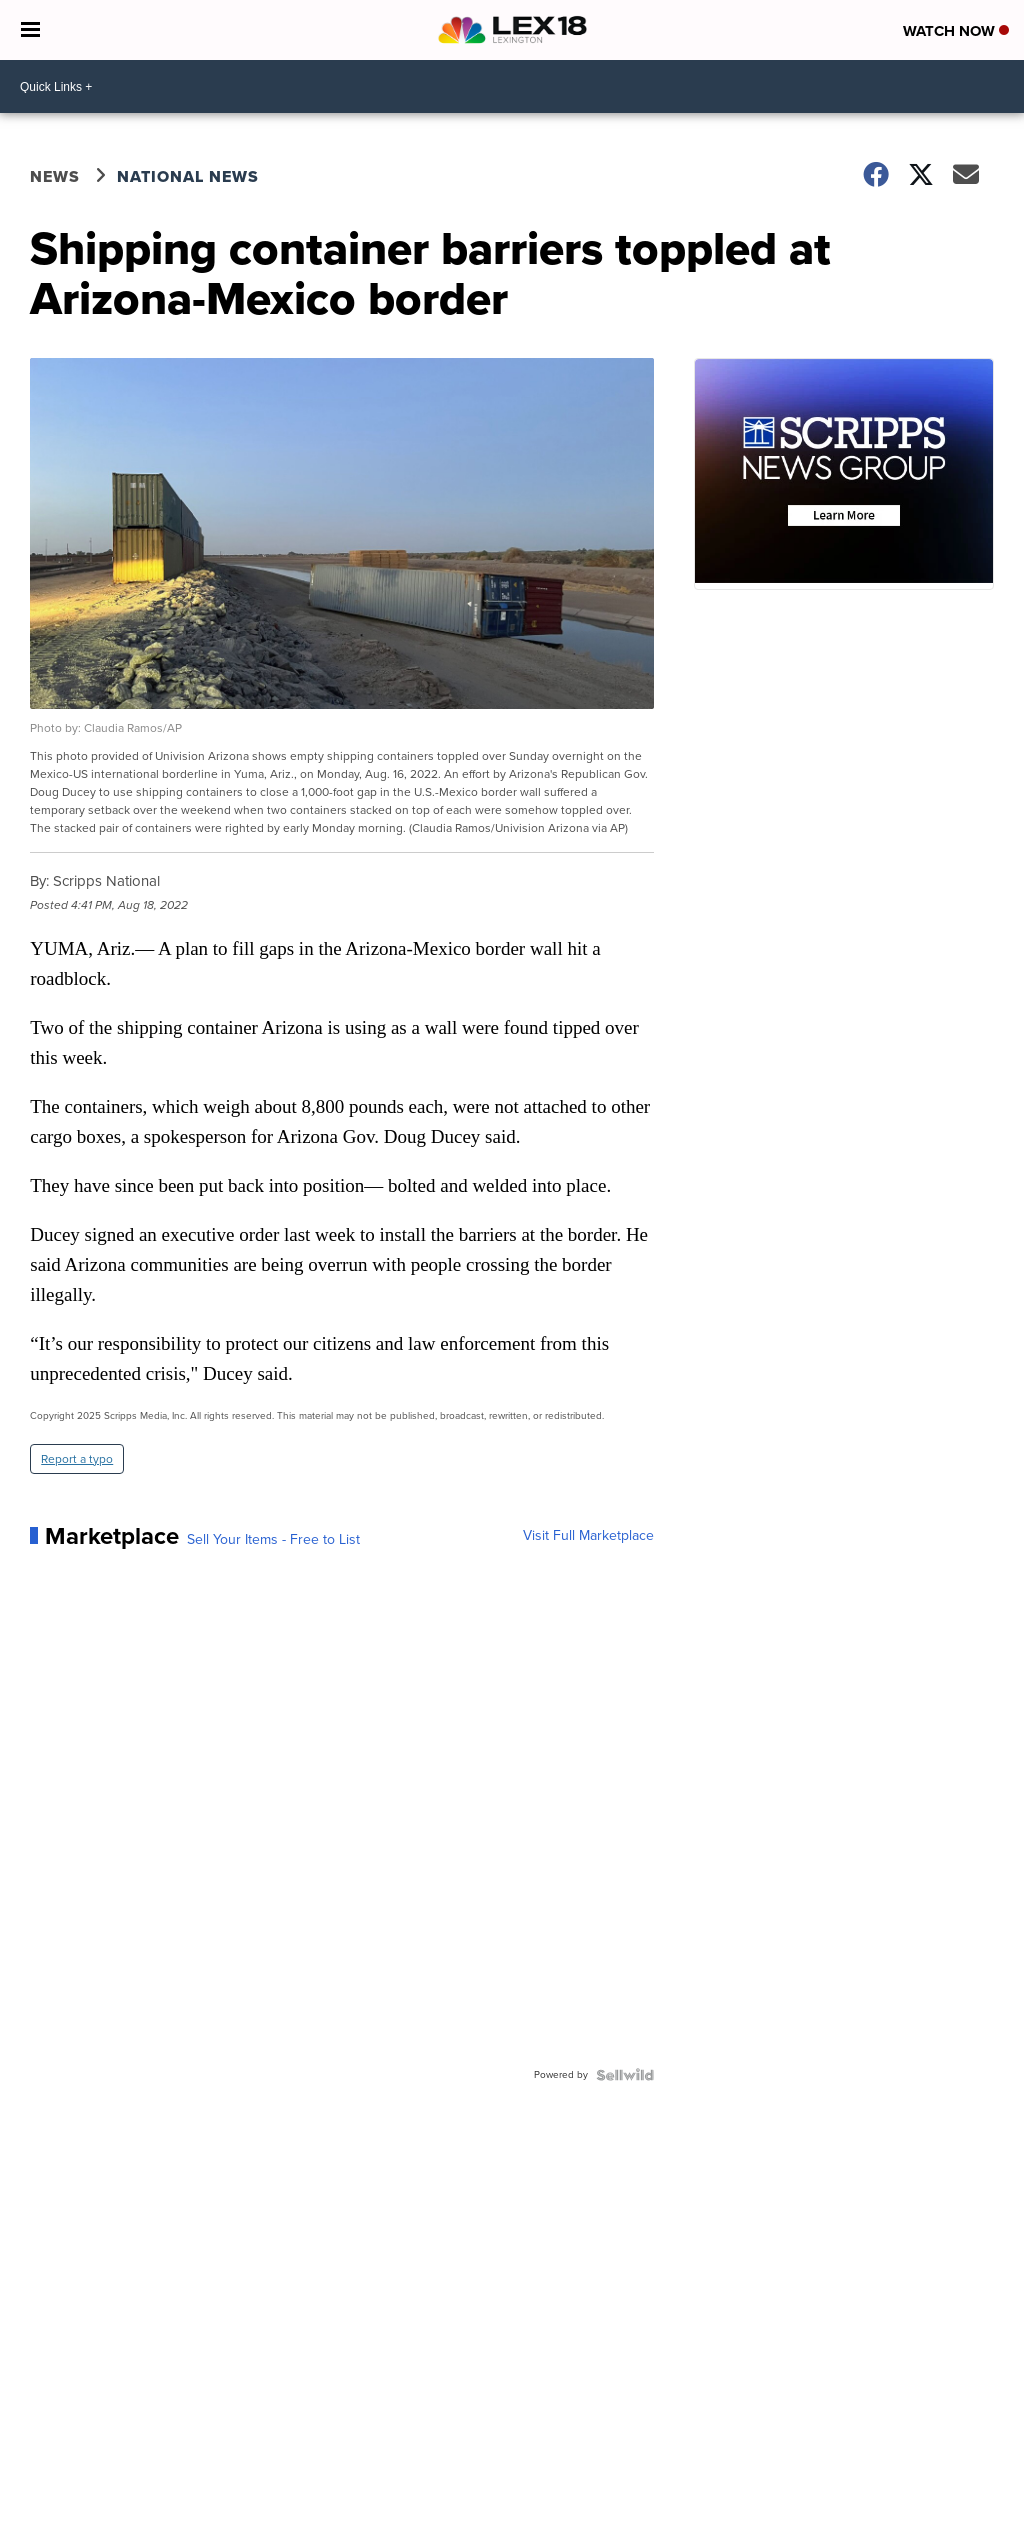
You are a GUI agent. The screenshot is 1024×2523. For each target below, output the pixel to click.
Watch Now (956, 31)
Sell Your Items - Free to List (273, 1540)
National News (188, 176)
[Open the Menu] (30, 30)
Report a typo (77, 1459)
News (55, 176)
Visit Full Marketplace (588, 1536)
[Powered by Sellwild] (625, 2075)
